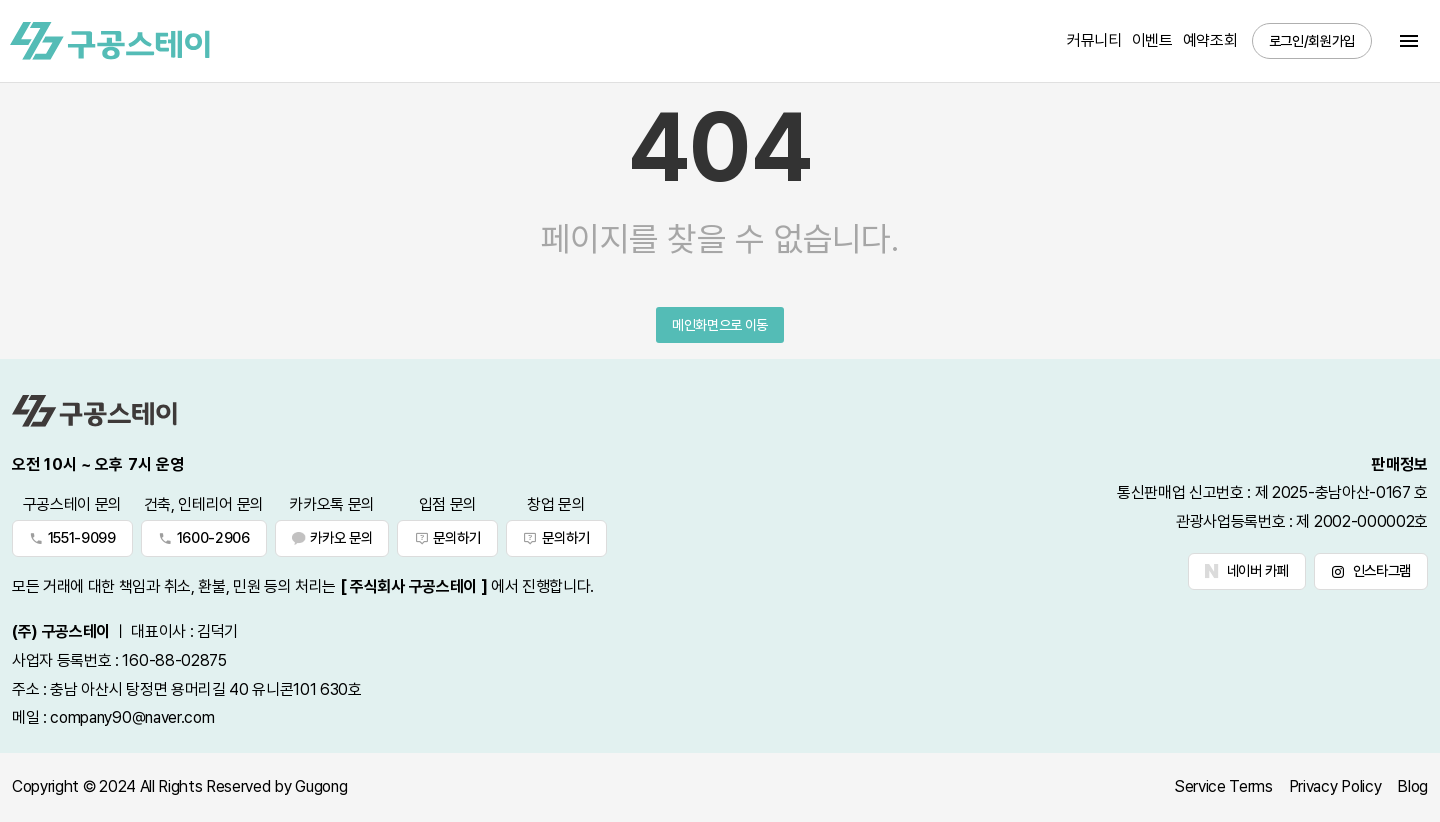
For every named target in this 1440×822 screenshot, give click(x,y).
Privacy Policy (1335, 786)
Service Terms (1223, 786)
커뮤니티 (1094, 40)
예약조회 (1210, 40)
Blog (1412, 786)
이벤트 (1152, 40)
